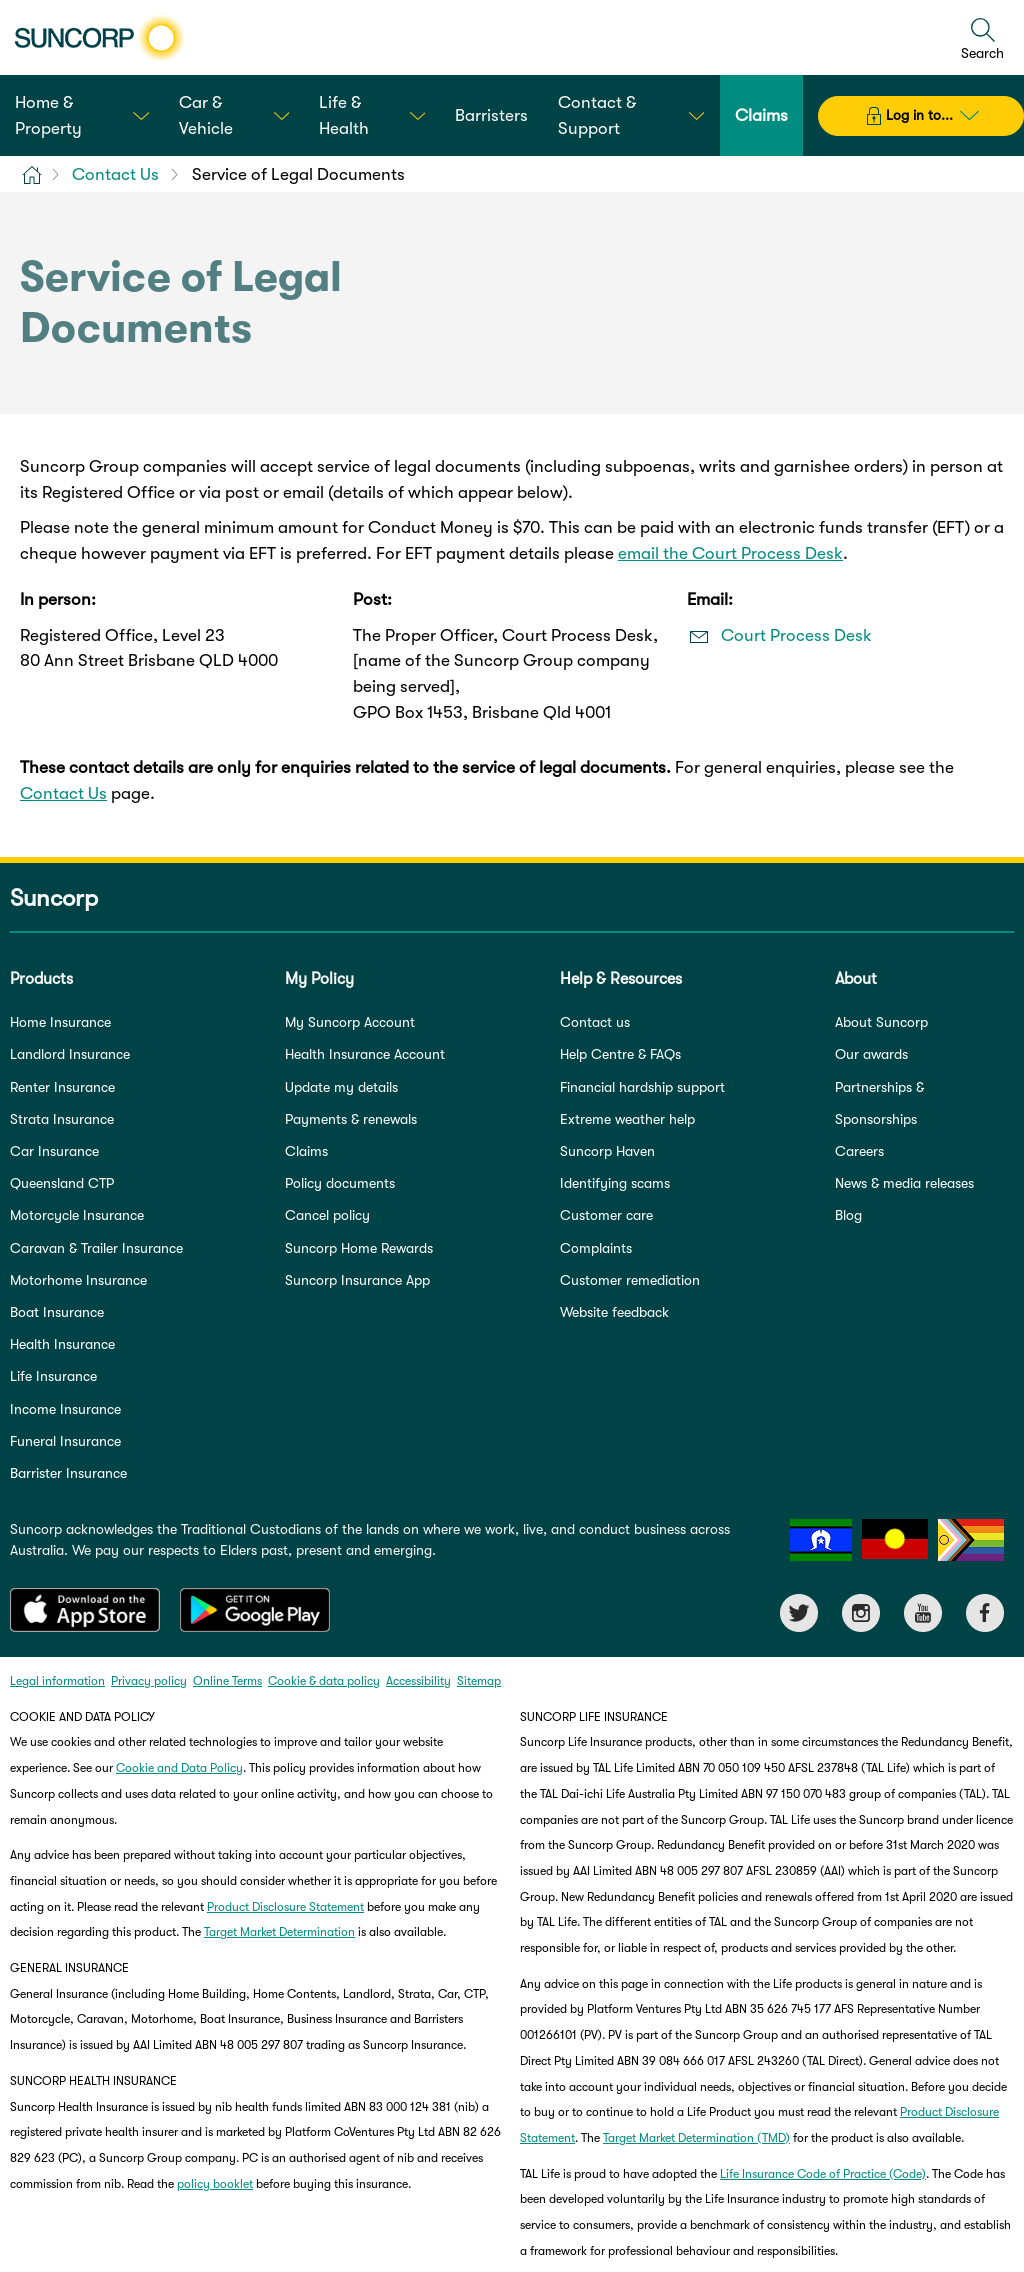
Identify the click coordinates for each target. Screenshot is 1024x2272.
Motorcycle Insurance (77, 1215)
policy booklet (215, 2184)
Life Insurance (53, 1376)
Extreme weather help (627, 1119)
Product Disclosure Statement (285, 1907)
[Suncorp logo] (99, 38)
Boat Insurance (57, 1312)
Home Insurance (60, 1022)
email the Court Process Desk (730, 553)
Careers (859, 1151)
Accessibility (418, 1681)
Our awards (871, 1054)
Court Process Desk (796, 635)
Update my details (341, 1087)
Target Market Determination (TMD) (696, 2138)
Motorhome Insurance (78, 1280)
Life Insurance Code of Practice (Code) (823, 2174)
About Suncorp (881, 1022)
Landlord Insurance (70, 1054)
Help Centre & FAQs (620, 1054)
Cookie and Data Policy (179, 1768)
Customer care (606, 1215)
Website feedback (614, 1312)
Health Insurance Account (365, 1054)
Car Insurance (54, 1151)
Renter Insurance (62, 1087)
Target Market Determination (279, 1932)
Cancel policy (327, 1215)
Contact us (595, 1022)
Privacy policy (149, 1681)
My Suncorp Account (350, 1022)
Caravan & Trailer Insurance (96, 1248)
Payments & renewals (351, 1119)
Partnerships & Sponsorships (879, 1103)
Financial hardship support (642, 1087)
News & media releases (904, 1183)
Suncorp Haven (607, 1151)
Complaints (596, 1248)
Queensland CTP (62, 1183)
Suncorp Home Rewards (359, 1248)
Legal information (57, 1681)
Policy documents (340, 1183)
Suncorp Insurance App (357, 1280)
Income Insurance (65, 1409)
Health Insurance (62, 1344)
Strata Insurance (62, 1119)
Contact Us (63, 793)
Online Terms (227, 1681)
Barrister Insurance (68, 1473)
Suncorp (54, 898)
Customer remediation (630, 1280)
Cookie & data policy (324, 1681)
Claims (306, 1151)
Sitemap (479, 1681)
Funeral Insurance (65, 1441)
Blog (848, 1215)
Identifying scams (615, 1183)
